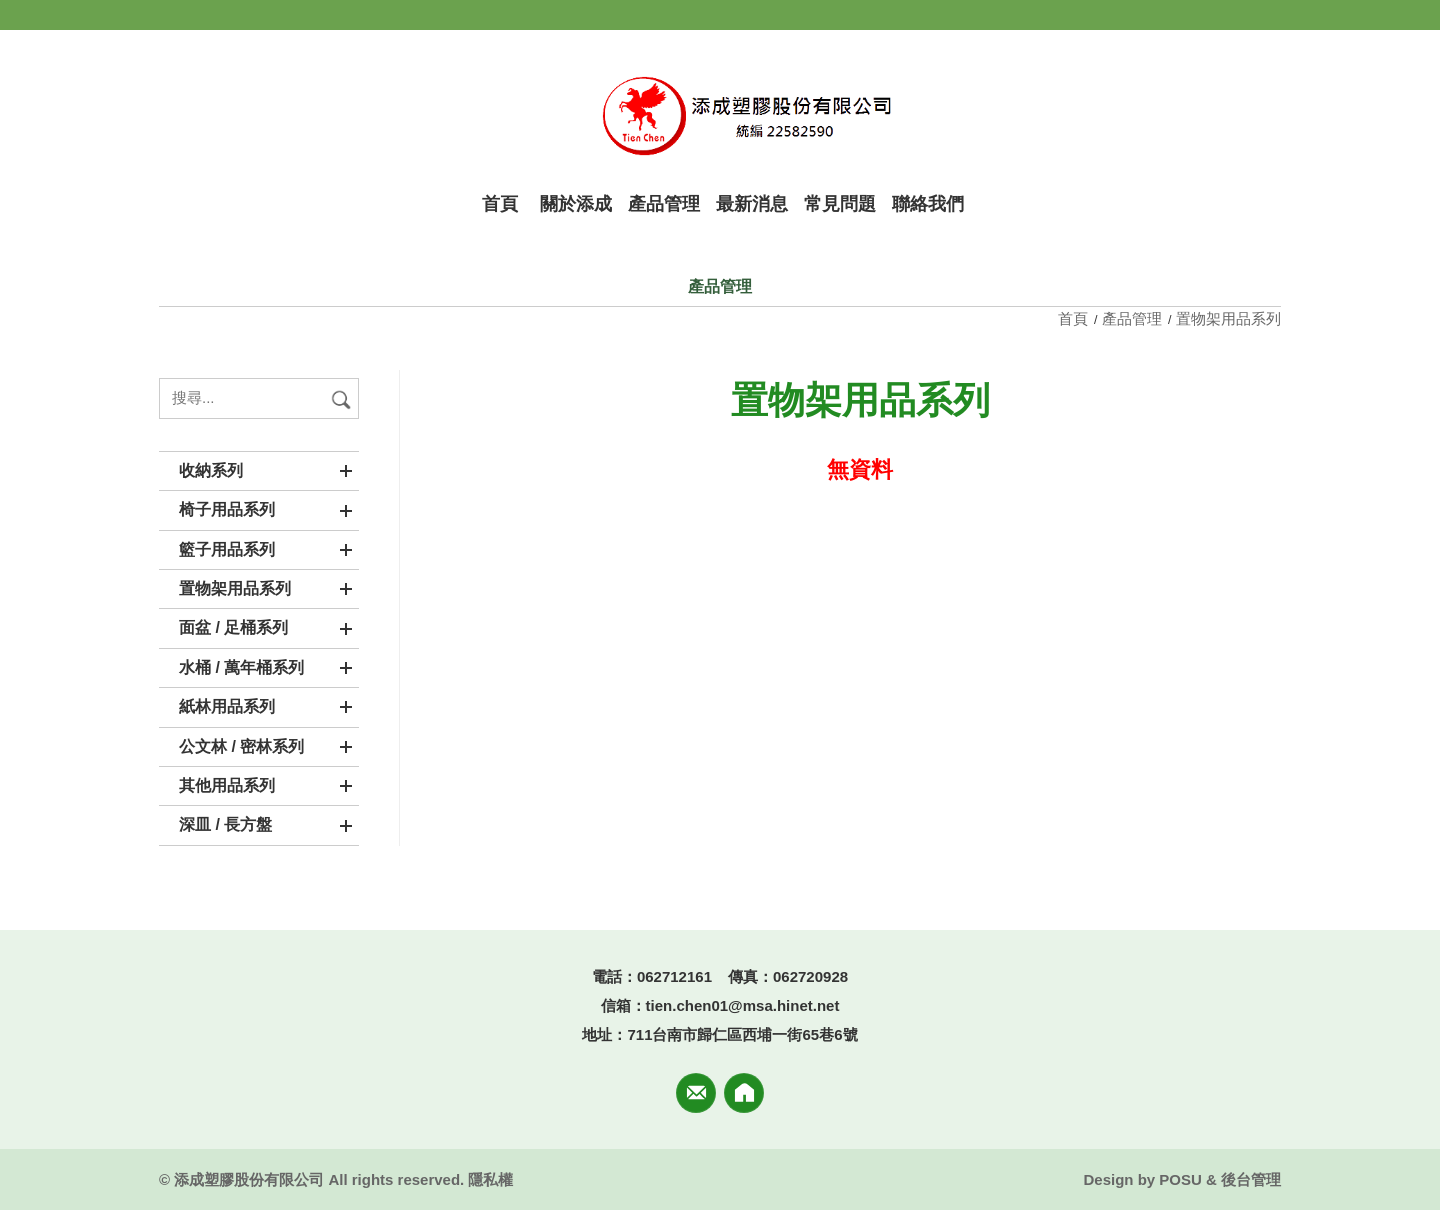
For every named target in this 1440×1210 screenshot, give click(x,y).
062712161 (674, 976)
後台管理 (1251, 1179)
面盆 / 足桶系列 (233, 627)
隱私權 (490, 1179)
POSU (1180, 1179)
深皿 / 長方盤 (225, 824)
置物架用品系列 (235, 588)
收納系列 (211, 470)
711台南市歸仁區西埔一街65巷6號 (742, 1034)
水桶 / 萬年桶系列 (241, 667)
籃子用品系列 (227, 549)
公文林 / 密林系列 (241, 746)
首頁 (1075, 318)
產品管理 (1132, 318)
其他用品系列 (227, 785)
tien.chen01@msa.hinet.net (743, 1005)
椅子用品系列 (227, 509)
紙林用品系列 (227, 706)
